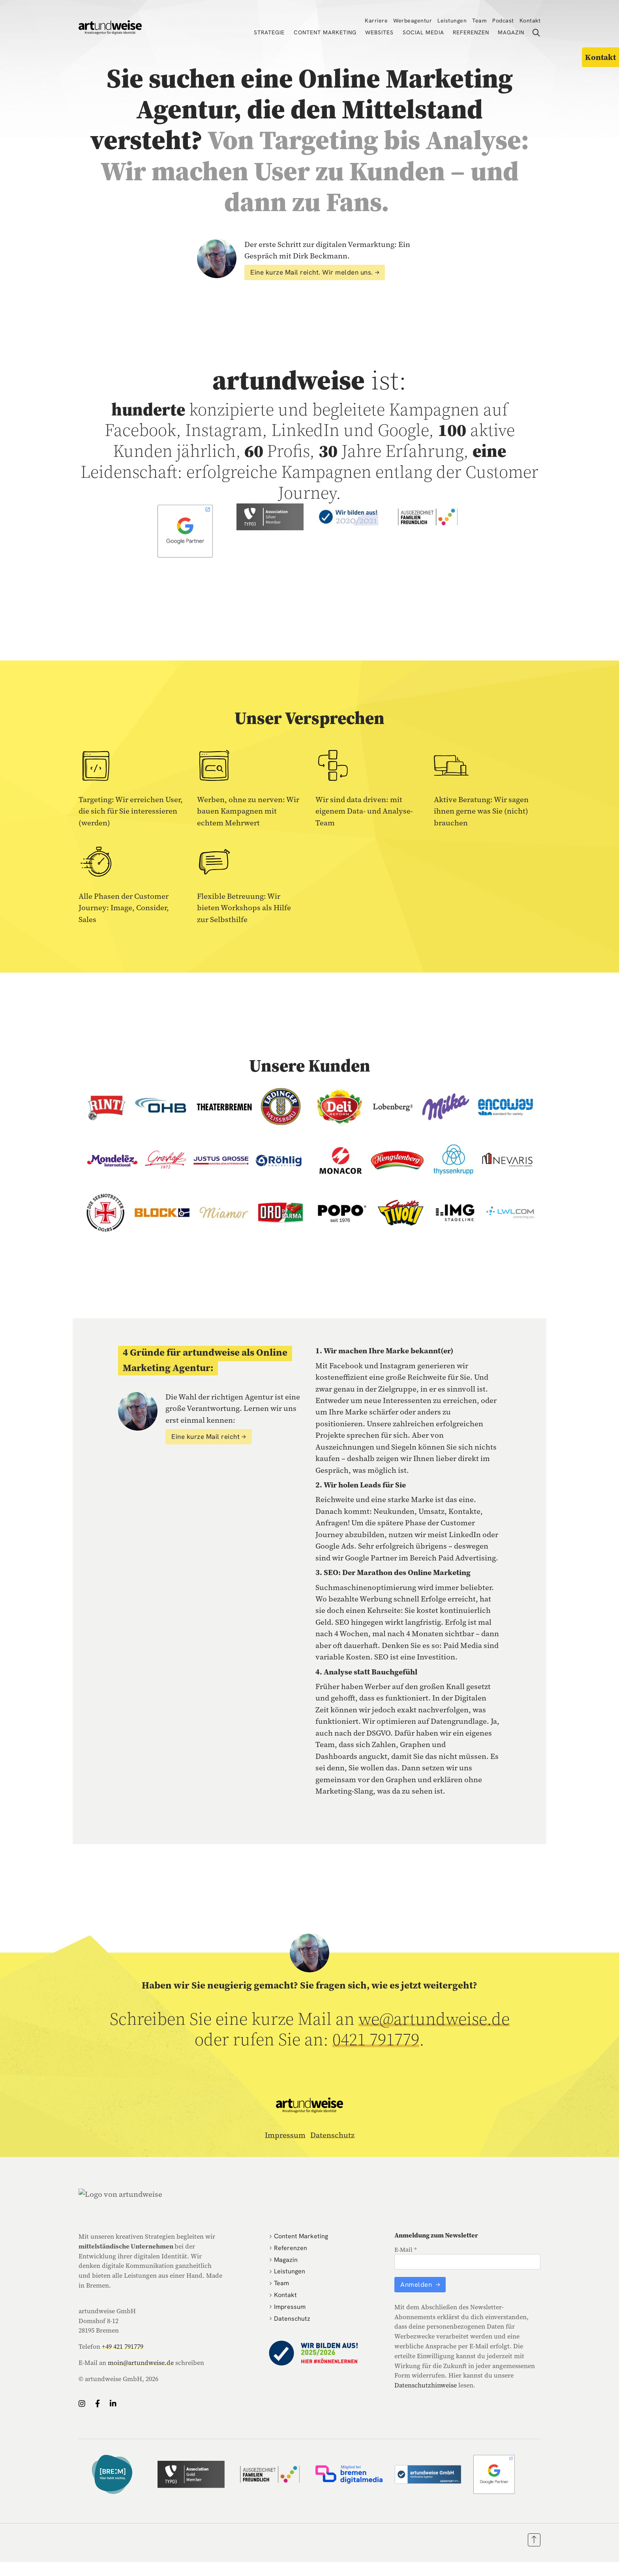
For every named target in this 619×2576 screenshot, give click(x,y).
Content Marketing (325, 32)
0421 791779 (375, 2039)
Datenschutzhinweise (425, 2385)
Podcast (503, 20)
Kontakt (530, 20)
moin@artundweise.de (141, 2362)
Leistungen (452, 20)
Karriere (376, 20)
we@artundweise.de (434, 2019)
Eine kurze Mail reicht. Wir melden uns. (311, 272)
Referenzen (471, 32)
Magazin (511, 32)
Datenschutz (332, 2135)
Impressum (285, 2135)
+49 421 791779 (122, 2346)
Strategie (269, 32)
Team (479, 20)
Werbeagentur (412, 20)
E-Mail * (405, 2249)
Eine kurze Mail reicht (205, 1436)
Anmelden (417, 2284)
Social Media (423, 32)
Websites (379, 32)
